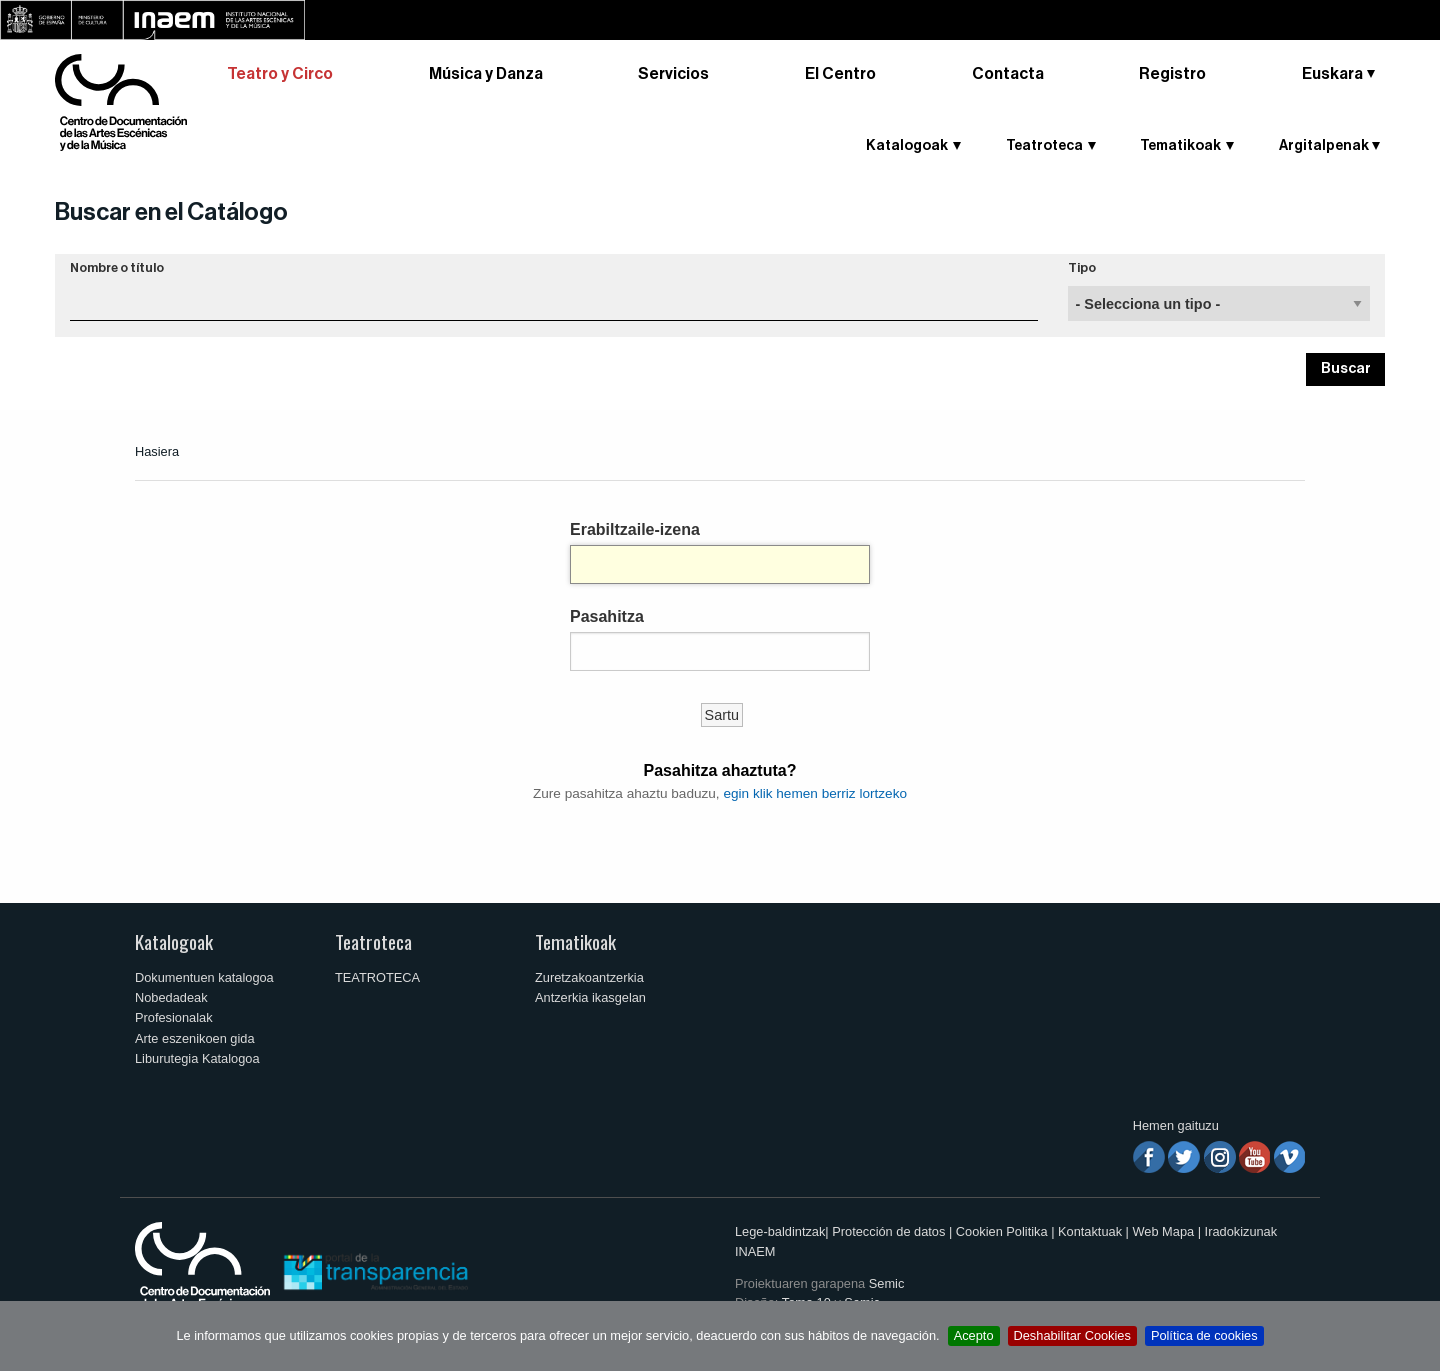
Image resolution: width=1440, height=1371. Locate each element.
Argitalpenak (1324, 146)
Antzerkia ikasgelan (590, 997)
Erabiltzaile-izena (635, 529)
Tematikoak (1180, 146)
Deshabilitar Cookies (1072, 1335)
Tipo (1082, 268)
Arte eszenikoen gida (195, 1038)
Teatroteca (1044, 146)
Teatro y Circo (280, 74)
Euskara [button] (1332, 74)
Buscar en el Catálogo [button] (171, 212)
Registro (1172, 74)
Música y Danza (486, 74)
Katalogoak (907, 146)
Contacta (1008, 74)
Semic (887, 1283)
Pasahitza (607, 616)
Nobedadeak (171, 997)
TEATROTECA (377, 977)
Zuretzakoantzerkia (589, 977)
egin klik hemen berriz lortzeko (815, 793)
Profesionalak (174, 1017)
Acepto (974, 1335)
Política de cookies (1204, 1335)
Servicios (673, 74)
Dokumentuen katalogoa (204, 977)
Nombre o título (117, 268)
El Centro (840, 74)
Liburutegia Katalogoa (197, 1058)
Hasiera (157, 451)
